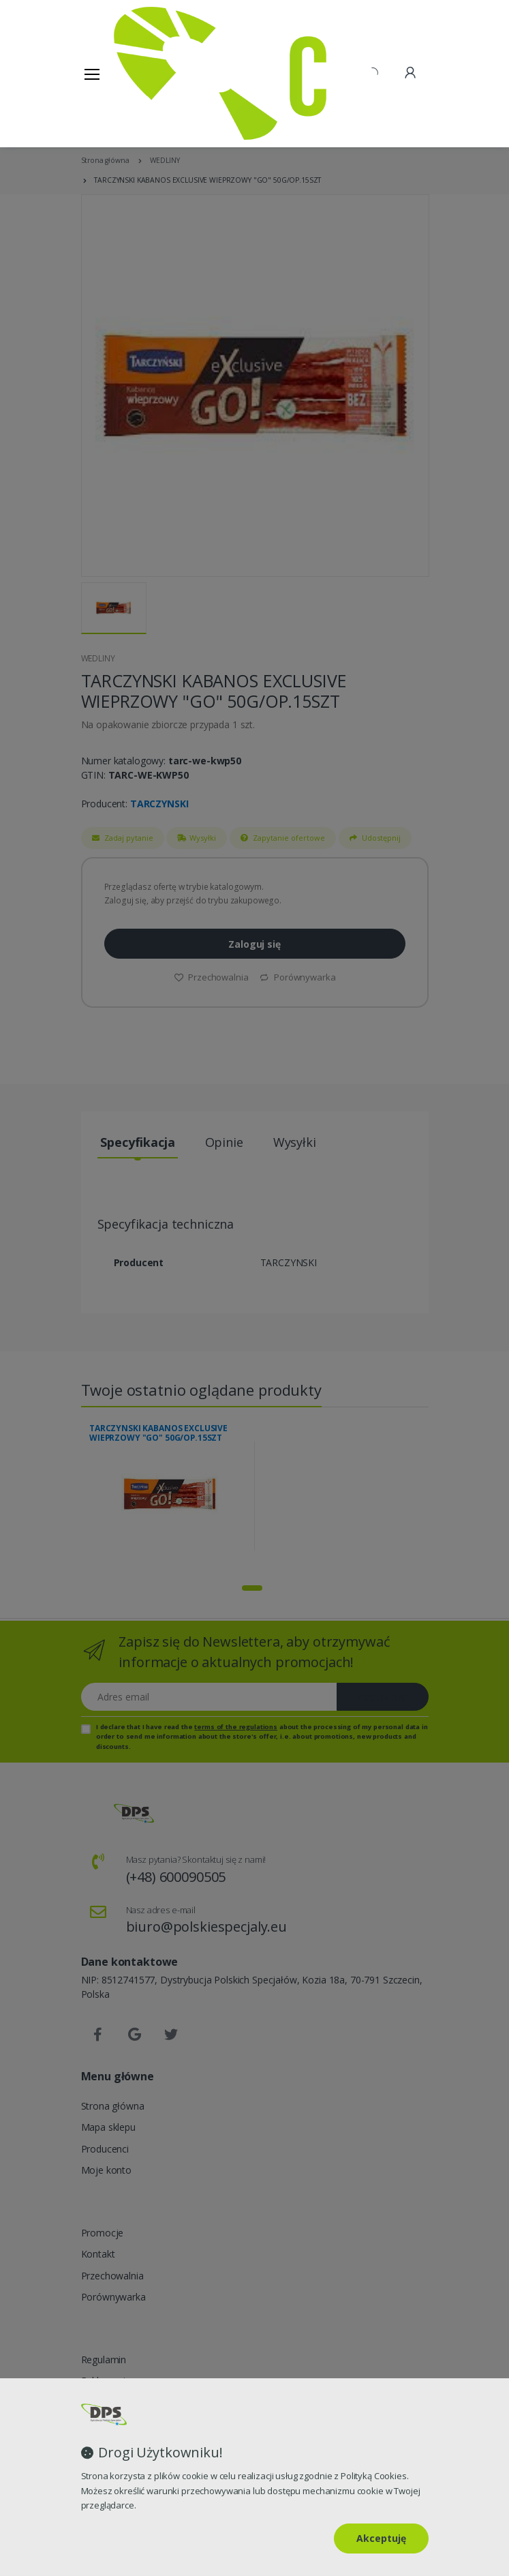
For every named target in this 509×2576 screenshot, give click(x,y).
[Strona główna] (148, 73)
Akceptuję (381, 2538)
